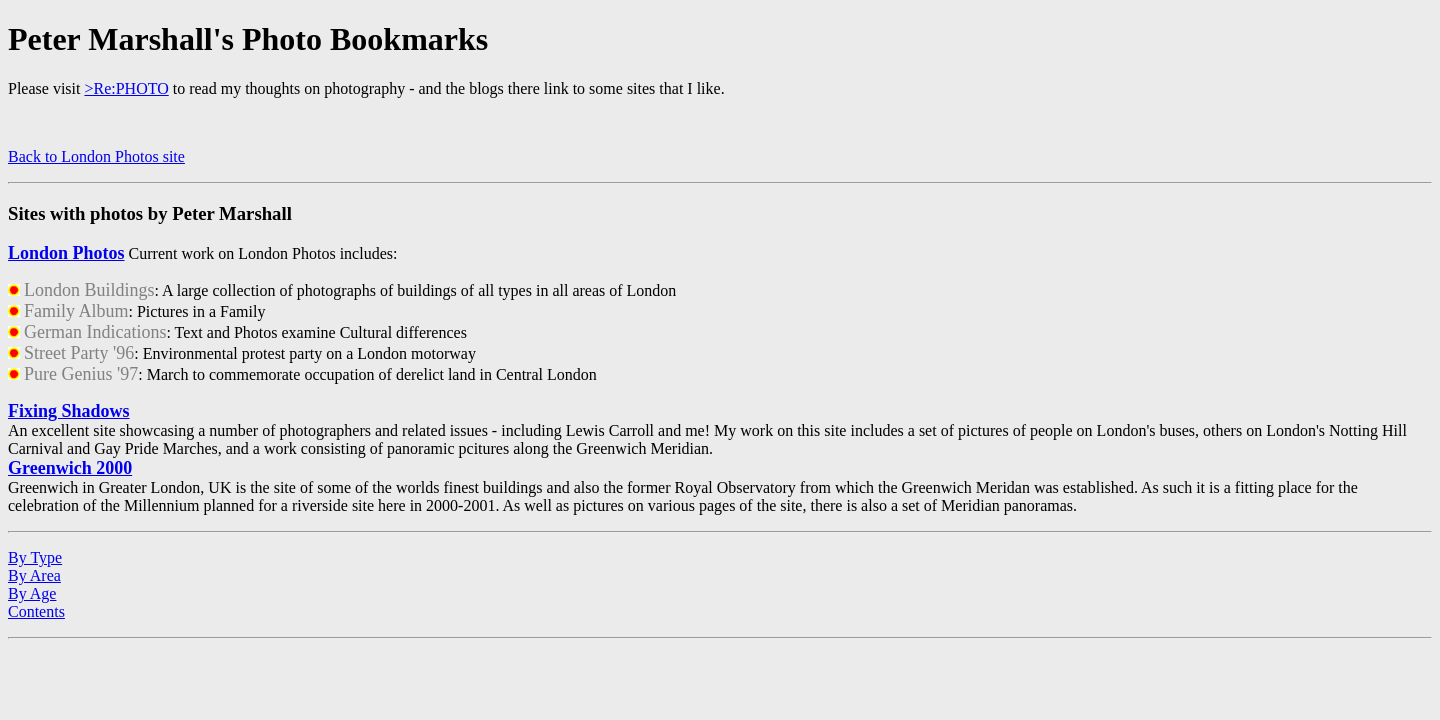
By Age (32, 593)
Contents (36, 611)
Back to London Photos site (96, 156)
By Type (35, 557)
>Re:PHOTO (126, 88)
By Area (34, 575)
